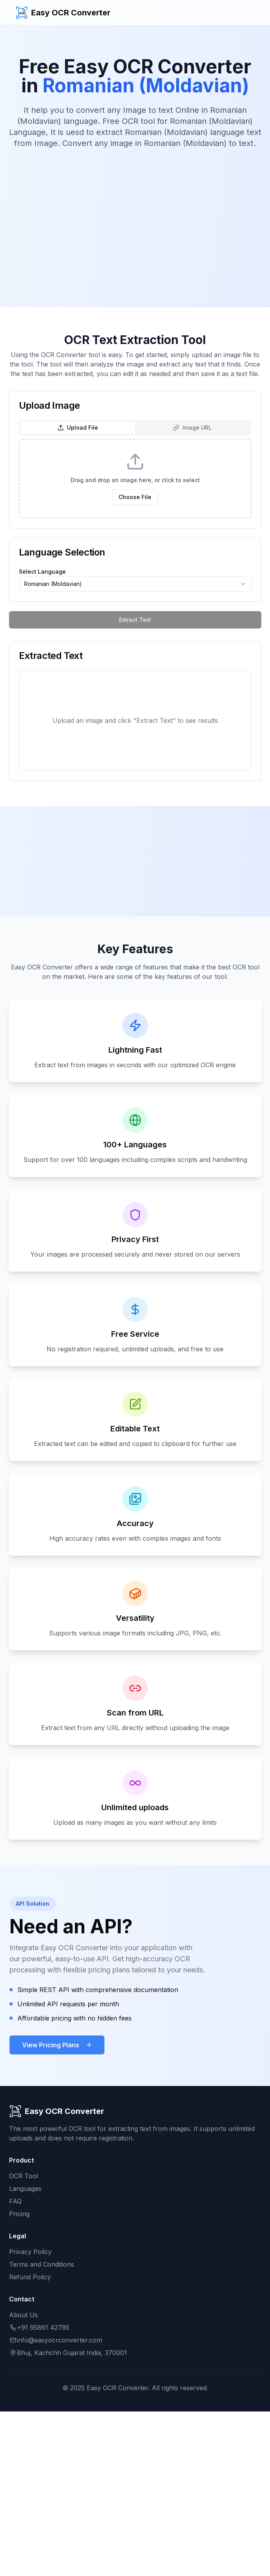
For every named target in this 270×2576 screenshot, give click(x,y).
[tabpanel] (135, 478)
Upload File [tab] (78, 427)
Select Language (42, 571)
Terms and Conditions (41, 2264)
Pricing (19, 2214)
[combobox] (135, 584)
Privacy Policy (30, 2252)
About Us (23, 2315)
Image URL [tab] (192, 427)
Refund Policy (30, 2277)
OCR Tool (23, 2176)
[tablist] (135, 428)
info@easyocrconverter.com (55, 2339)
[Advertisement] (135, 216)
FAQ (15, 2201)
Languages (25, 2188)
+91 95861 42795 (39, 2327)
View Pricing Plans (57, 2045)
